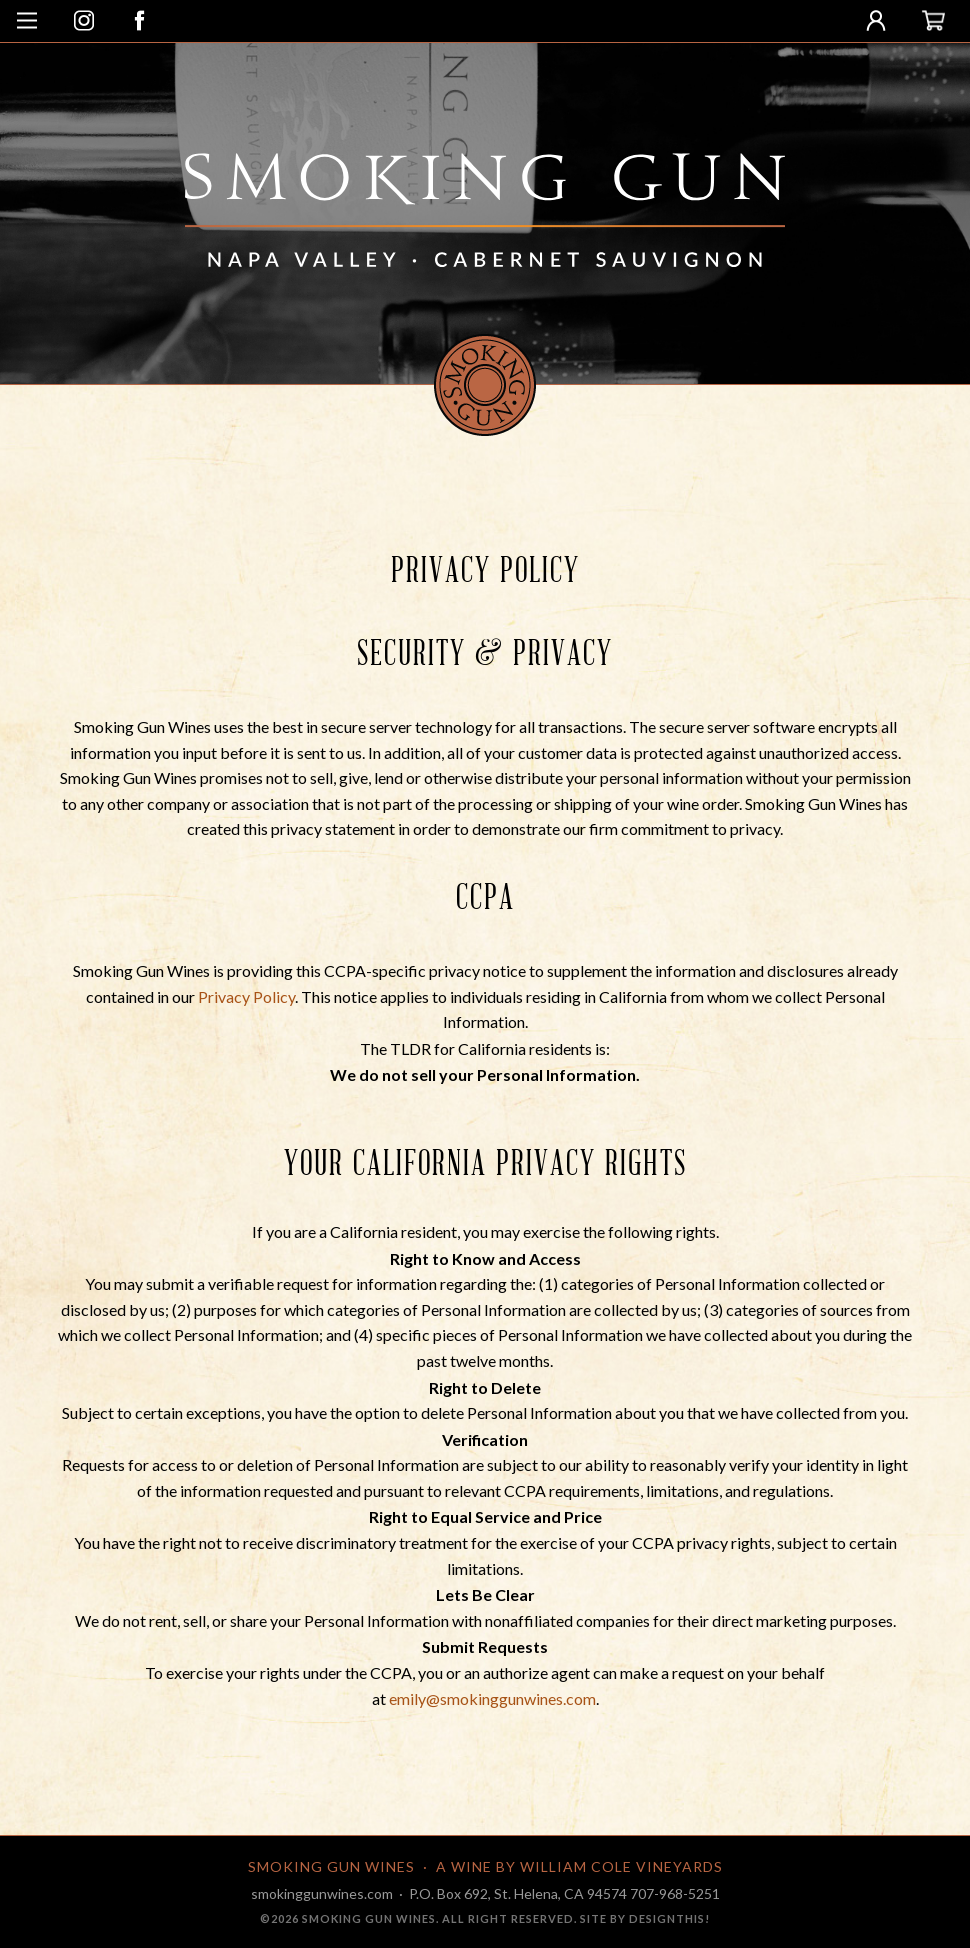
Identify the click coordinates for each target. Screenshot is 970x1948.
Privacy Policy (246, 996)
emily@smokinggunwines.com (492, 1698)
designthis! (669, 1918)
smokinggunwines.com (322, 1893)
